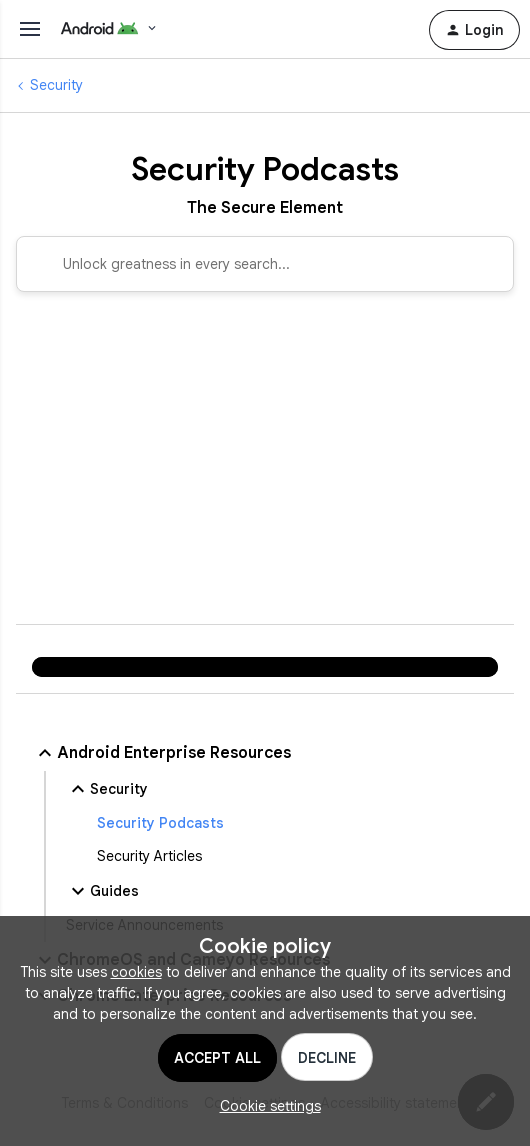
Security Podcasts (160, 823)
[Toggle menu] (30, 29)
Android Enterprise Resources (162, 753)
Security (56, 85)
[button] (265, 1106)
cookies (136, 972)
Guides (102, 891)
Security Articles (149, 856)
